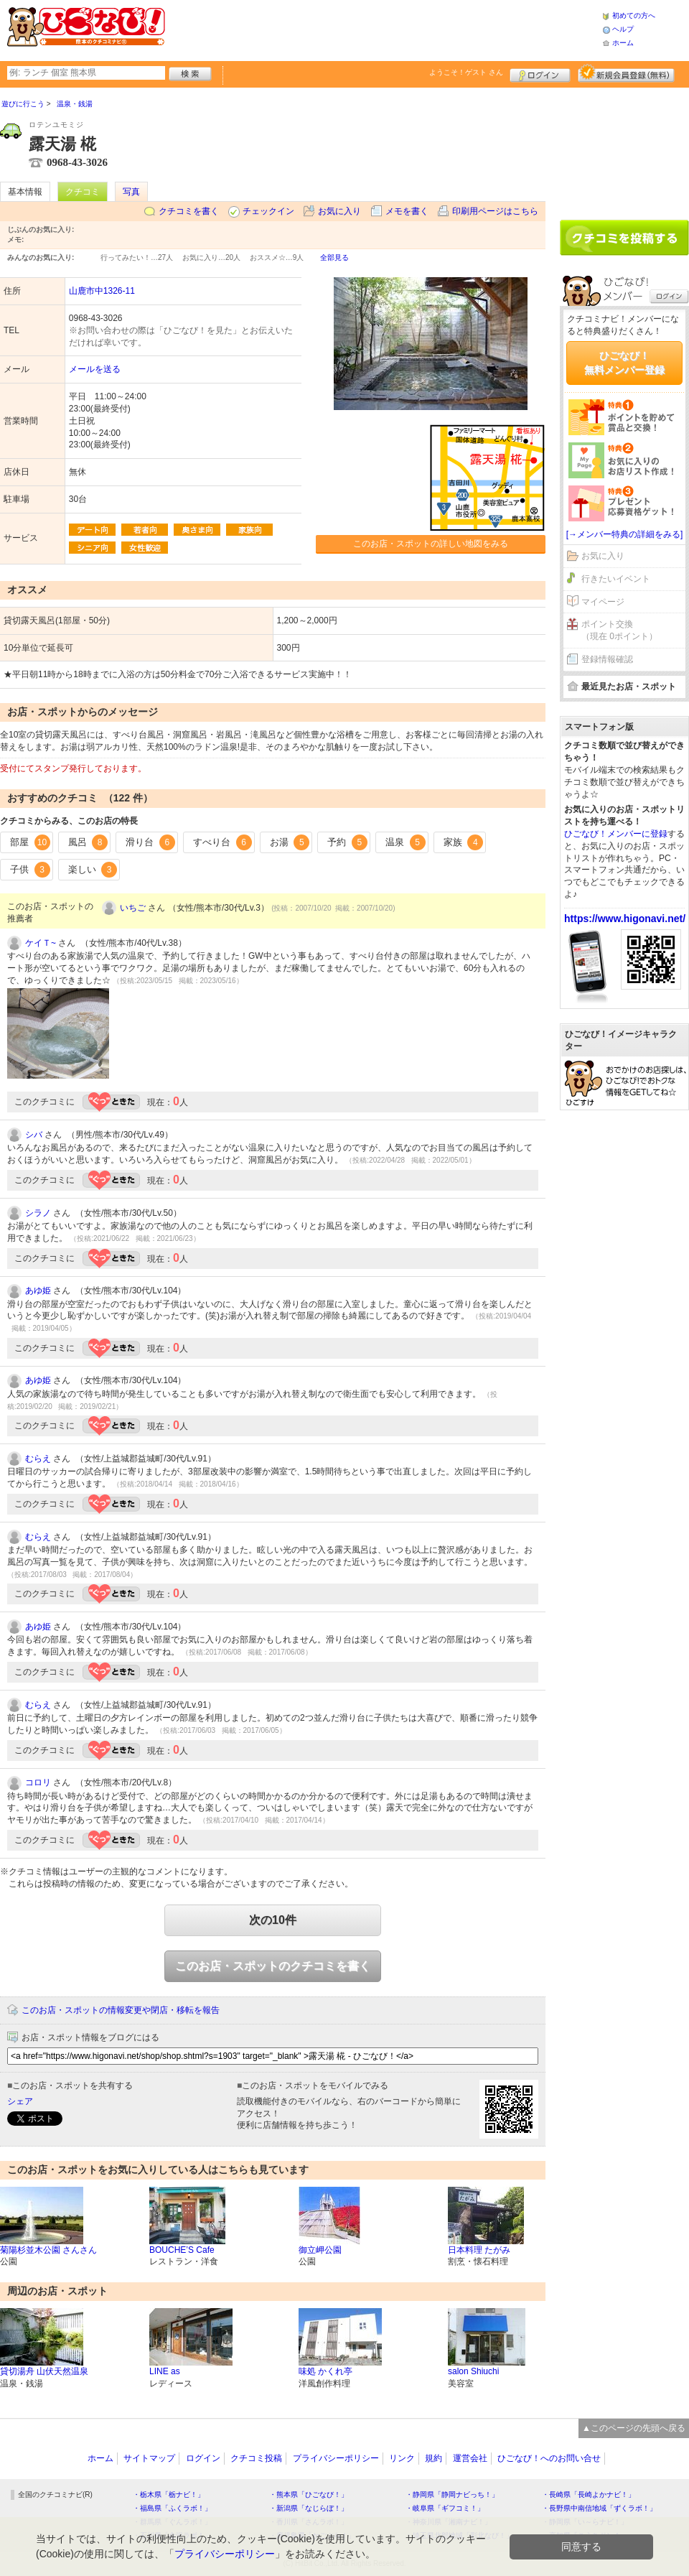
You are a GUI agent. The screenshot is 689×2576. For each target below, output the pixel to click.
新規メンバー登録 (626, 73)
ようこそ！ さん (466, 72)
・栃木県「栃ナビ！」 (169, 2494)
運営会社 (470, 2458)
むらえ (38, 1459)
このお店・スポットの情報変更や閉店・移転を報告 (121, 2010)
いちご (133, 908)
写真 (131, 192)
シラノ (38, 1213)
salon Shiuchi (473, 2371)
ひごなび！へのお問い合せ (549, 2458)
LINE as (164, 2371)
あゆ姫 (38, 1290)
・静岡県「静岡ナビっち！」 (452, 2494)
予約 (347, 842)
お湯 (290, 842)
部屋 (30, 842)
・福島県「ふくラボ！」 (172, 2508)
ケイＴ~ (40, 943)
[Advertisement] (383, 28)
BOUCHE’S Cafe (182, 2250)
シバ (33, 1135)
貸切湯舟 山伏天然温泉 (44, 2371)
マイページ (602, 602)
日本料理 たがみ (479, 2250)
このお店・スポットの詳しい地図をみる (430, 544)
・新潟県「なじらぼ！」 (308, 2508)
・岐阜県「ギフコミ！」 (445, 2508)
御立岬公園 (320, 2250)
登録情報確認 (607, 659)
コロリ (38, 1782)
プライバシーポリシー (336, 2458)
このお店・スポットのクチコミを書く (272, 1966)
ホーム (623, 43)
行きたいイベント (615, 579)
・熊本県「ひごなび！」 (308, 2494)
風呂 (88, 842)
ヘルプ (623, 29)
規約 (433, 2458)
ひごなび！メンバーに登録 (615, 834)
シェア (20, 2101)
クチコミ (82, 192)
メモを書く (406, 211)
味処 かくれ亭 (325, 2371)
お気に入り (339, 211)
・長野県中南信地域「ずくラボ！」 (599, 2508)
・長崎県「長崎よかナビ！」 (588, 2494)
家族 (464, 842)
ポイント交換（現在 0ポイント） (619, 630)
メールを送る (95, 369)
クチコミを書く (189, 211)
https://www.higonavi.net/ (624, 918)
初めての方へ (633, 15)
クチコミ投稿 (256, 2458)
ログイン (540, 73)
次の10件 (272, 1920)
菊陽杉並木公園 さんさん (48, 2250)
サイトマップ (149, 2458)
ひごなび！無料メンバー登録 (624, 363)
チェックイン (268, 211)
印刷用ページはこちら (495, 211)
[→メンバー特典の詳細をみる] (624, 534)
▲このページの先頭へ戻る (633, 2428)
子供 (30, 870)
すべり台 (222, 842)
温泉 (405, 842)
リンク (402, 2458)
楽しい (93, 870)
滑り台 (150, 842)
